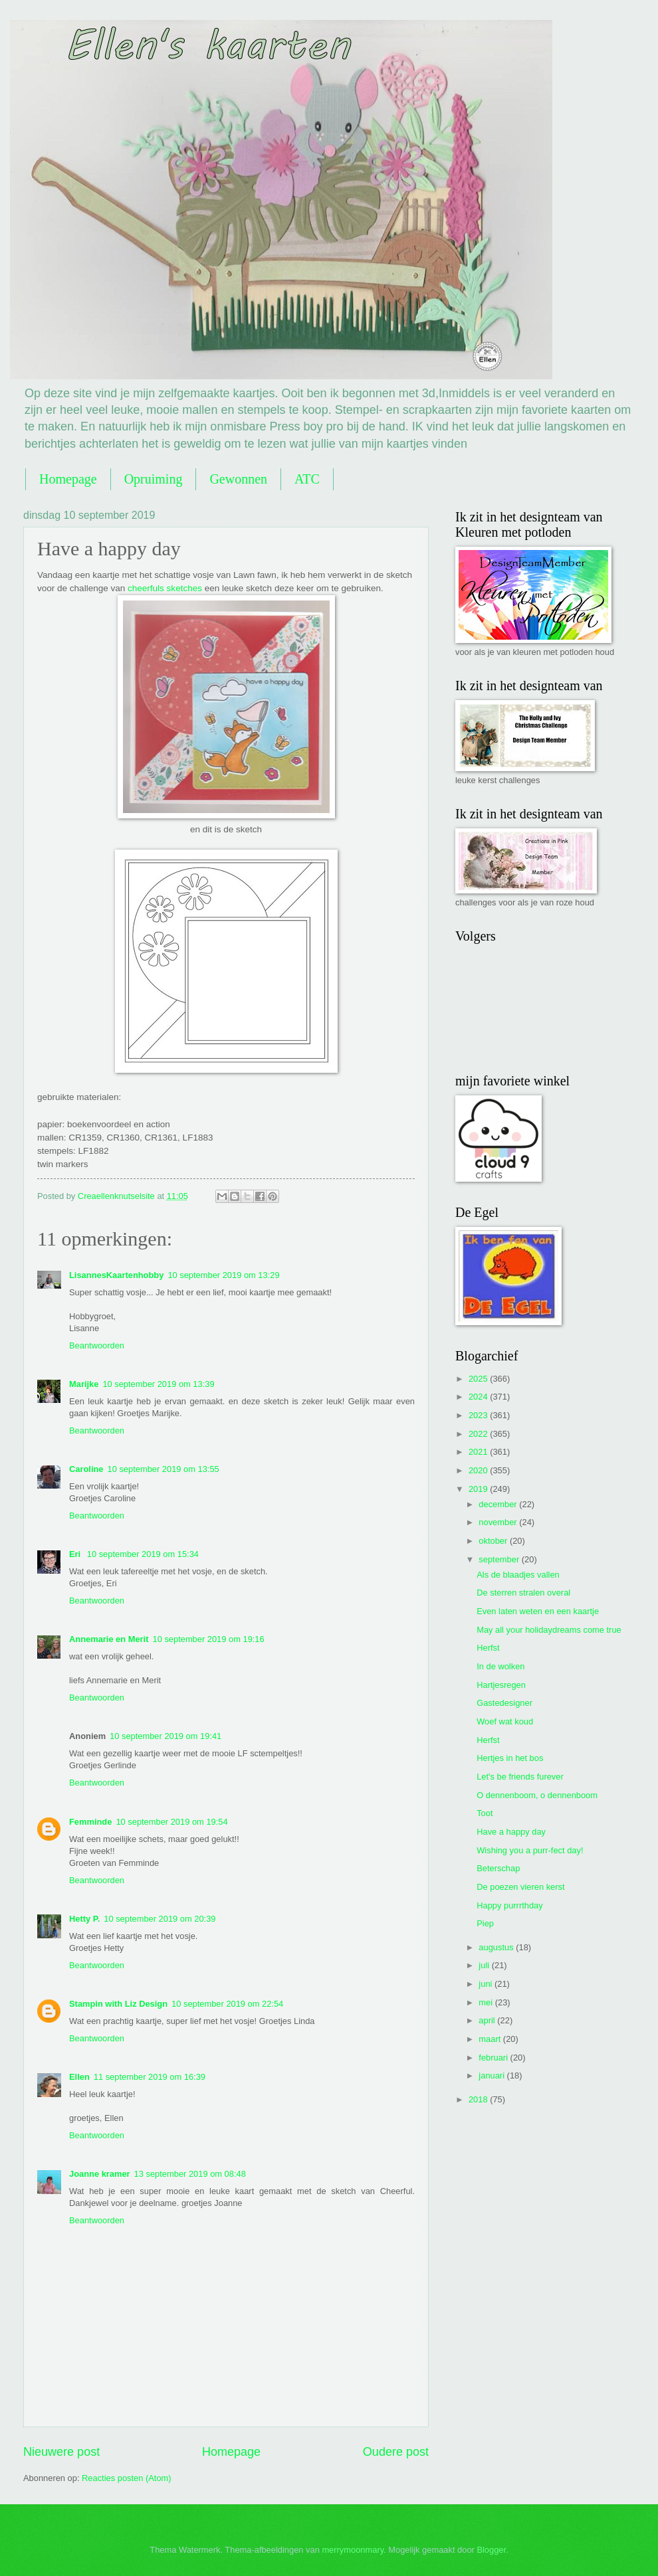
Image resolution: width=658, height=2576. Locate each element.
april (488, 2020)
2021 (479, 1452)
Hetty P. (84, 1919)
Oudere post (396, 2451)
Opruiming (153, 479)
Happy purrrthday (509, 1905)
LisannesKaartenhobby (116, 1275)
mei (486, 2002)
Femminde (90, 1822)
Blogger (491, 2550)
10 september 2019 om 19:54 (171, 1822)
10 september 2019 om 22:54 (227, 2004)
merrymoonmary (353, 2550)
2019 (479, 1489)
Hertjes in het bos (510, 1758)
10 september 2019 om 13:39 (158, 1384)
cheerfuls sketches (165, 588)
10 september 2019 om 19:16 (208, 1639)
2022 (479, 1434)
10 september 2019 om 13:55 (163, 1469)
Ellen (79, 2077)
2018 (479, 2099)
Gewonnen (238, 479)
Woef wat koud (505, 1721)
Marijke (83, 1384)
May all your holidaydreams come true (549, 1630)
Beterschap (498, 1868)
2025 (479, 1379)
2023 (479, 1415)
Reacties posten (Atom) (126, 2478)
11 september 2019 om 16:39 (149, 2077)
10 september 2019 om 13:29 (223, 1275)
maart (491, 2039)
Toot (485, 1813)
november (499, 1522)
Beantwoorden (96, 1345)
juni (486, 1984)
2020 (479, 1470)
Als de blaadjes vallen (518, 1575)
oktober (494, 1541)
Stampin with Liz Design (118, 2004)
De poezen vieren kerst (520, 1887)
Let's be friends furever (520, 1777)
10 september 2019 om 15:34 (143, 1554)
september (500, 1559)
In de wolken (500, 1666)
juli (485, 1965)
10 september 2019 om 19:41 (165, 1736)
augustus (497, 1947)
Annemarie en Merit (108, 1639)
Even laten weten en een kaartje (538, 1611)
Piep (485, 1923)
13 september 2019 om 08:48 (190, 2174)
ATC (307, 479)
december (499, 1504)
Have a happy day (511, 1832)
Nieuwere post (61, 2451)
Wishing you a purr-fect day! (530, 1850)
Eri (76, 1554)
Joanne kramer (99, 2174)
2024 (479, 1397)
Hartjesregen (501, 1685)
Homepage (68, 479)
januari (492, 2075)
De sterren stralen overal (523, 1593)
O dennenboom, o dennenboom (537, 1795)
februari (494, 2058)
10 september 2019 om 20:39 (159, 1919)
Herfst (488, 1648)
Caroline (86, 1469)
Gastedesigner (504, 1703)
